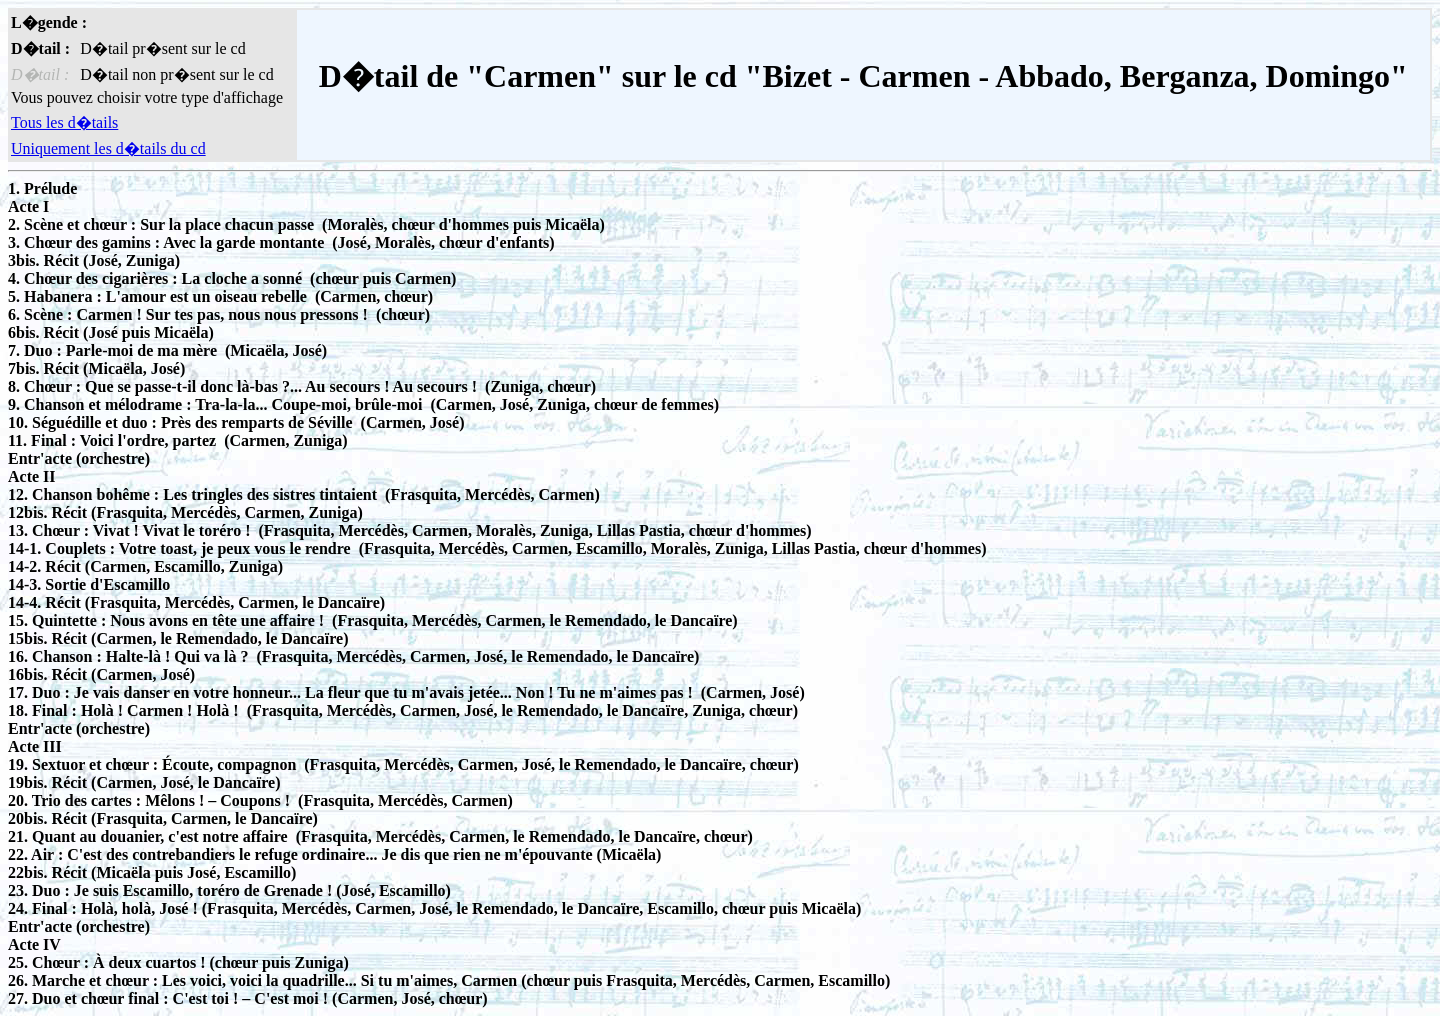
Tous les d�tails (64, 122)
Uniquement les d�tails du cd (108, 148)
